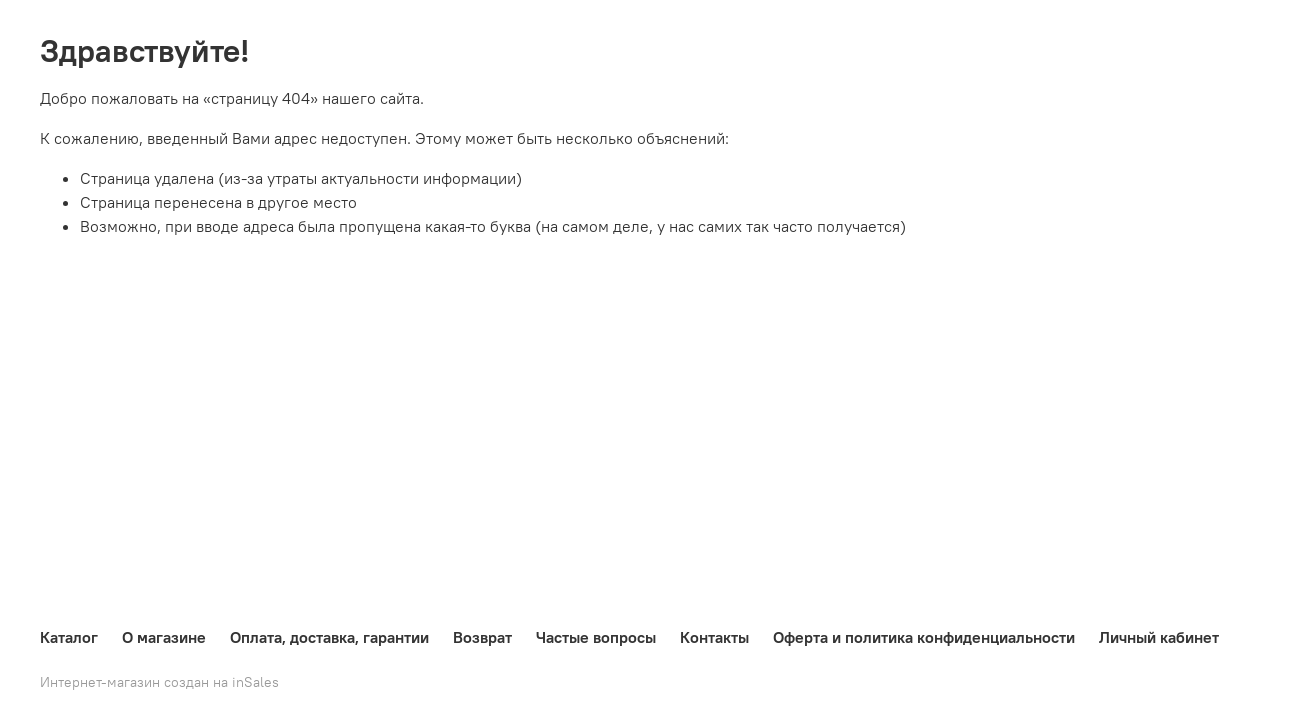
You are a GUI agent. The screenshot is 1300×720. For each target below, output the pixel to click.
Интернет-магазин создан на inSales (159, 682)
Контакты (714, 637)
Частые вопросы (596, 637)
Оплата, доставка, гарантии (329, 637)
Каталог (69, 637)
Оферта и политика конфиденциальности (924, 637)
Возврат (482, 637)
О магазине (164, 637)
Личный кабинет (1159, 637)
